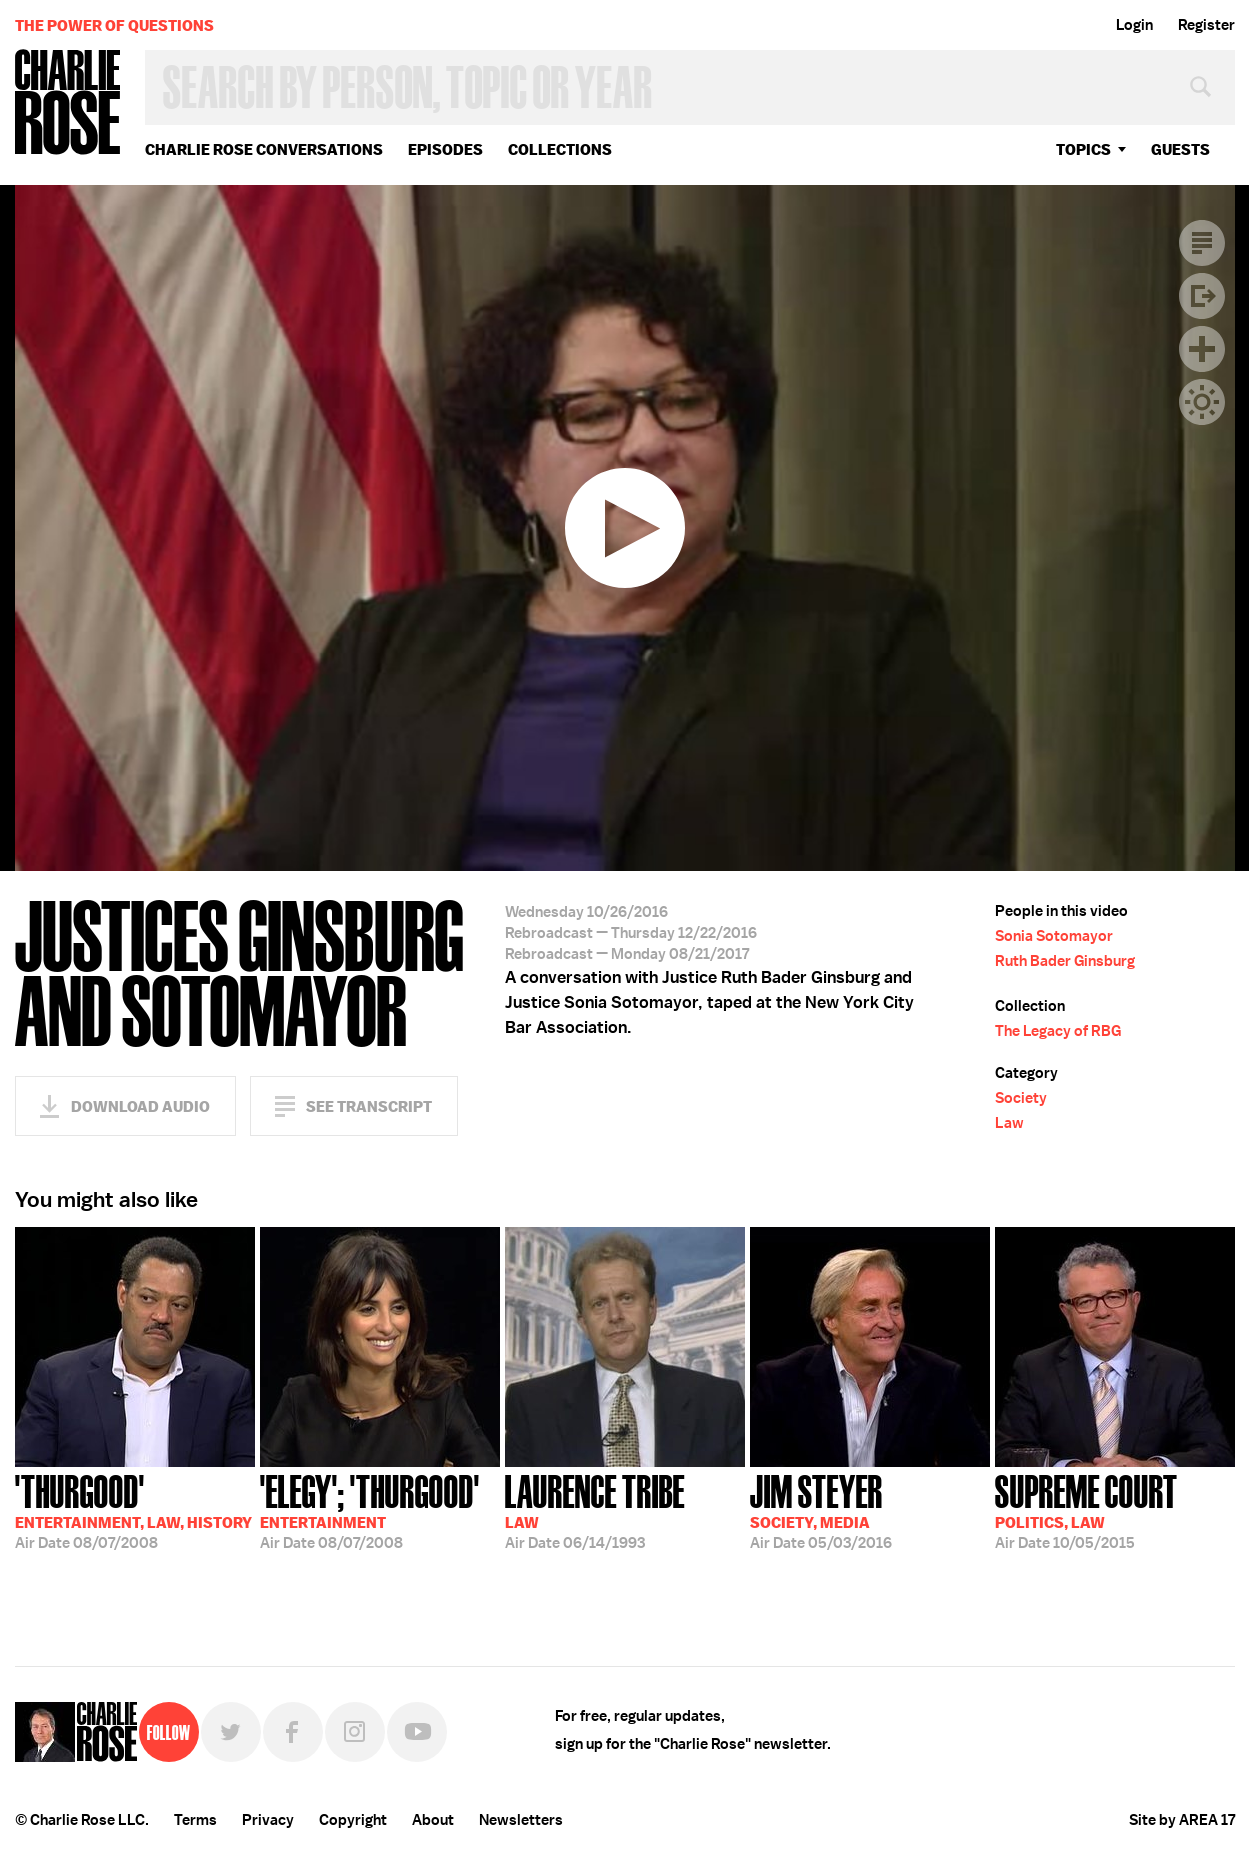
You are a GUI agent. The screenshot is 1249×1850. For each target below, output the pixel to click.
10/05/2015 (1086, 1510)
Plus (1202, 349)
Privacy (268, 1820)
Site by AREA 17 (1182, 1820)
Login (1134, 25)
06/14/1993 (595, 1510)
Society (1021, 1098)
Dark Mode (1202, 402)
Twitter (231, 1732)
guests (1180, 149)
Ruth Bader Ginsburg (1065, 961)
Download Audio (140, 1106)
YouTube (417, 1732)
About (433, 1820)
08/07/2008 (133, 1510)
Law (1009, 1123)
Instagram (355, 1732)
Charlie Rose (68, 103)
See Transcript (369, 1106)
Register (1206, 25)
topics (1083, 149)
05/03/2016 (821, 1510)
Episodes (445, 149)
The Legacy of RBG (1058, 1031)
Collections (560, 149)
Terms (195, 1820)
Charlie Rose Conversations (264, 149)
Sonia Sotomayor (1054, 936)
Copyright (353, 1820)
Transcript (1202, 243)
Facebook (293, 1732)
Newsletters (521, 1820)
